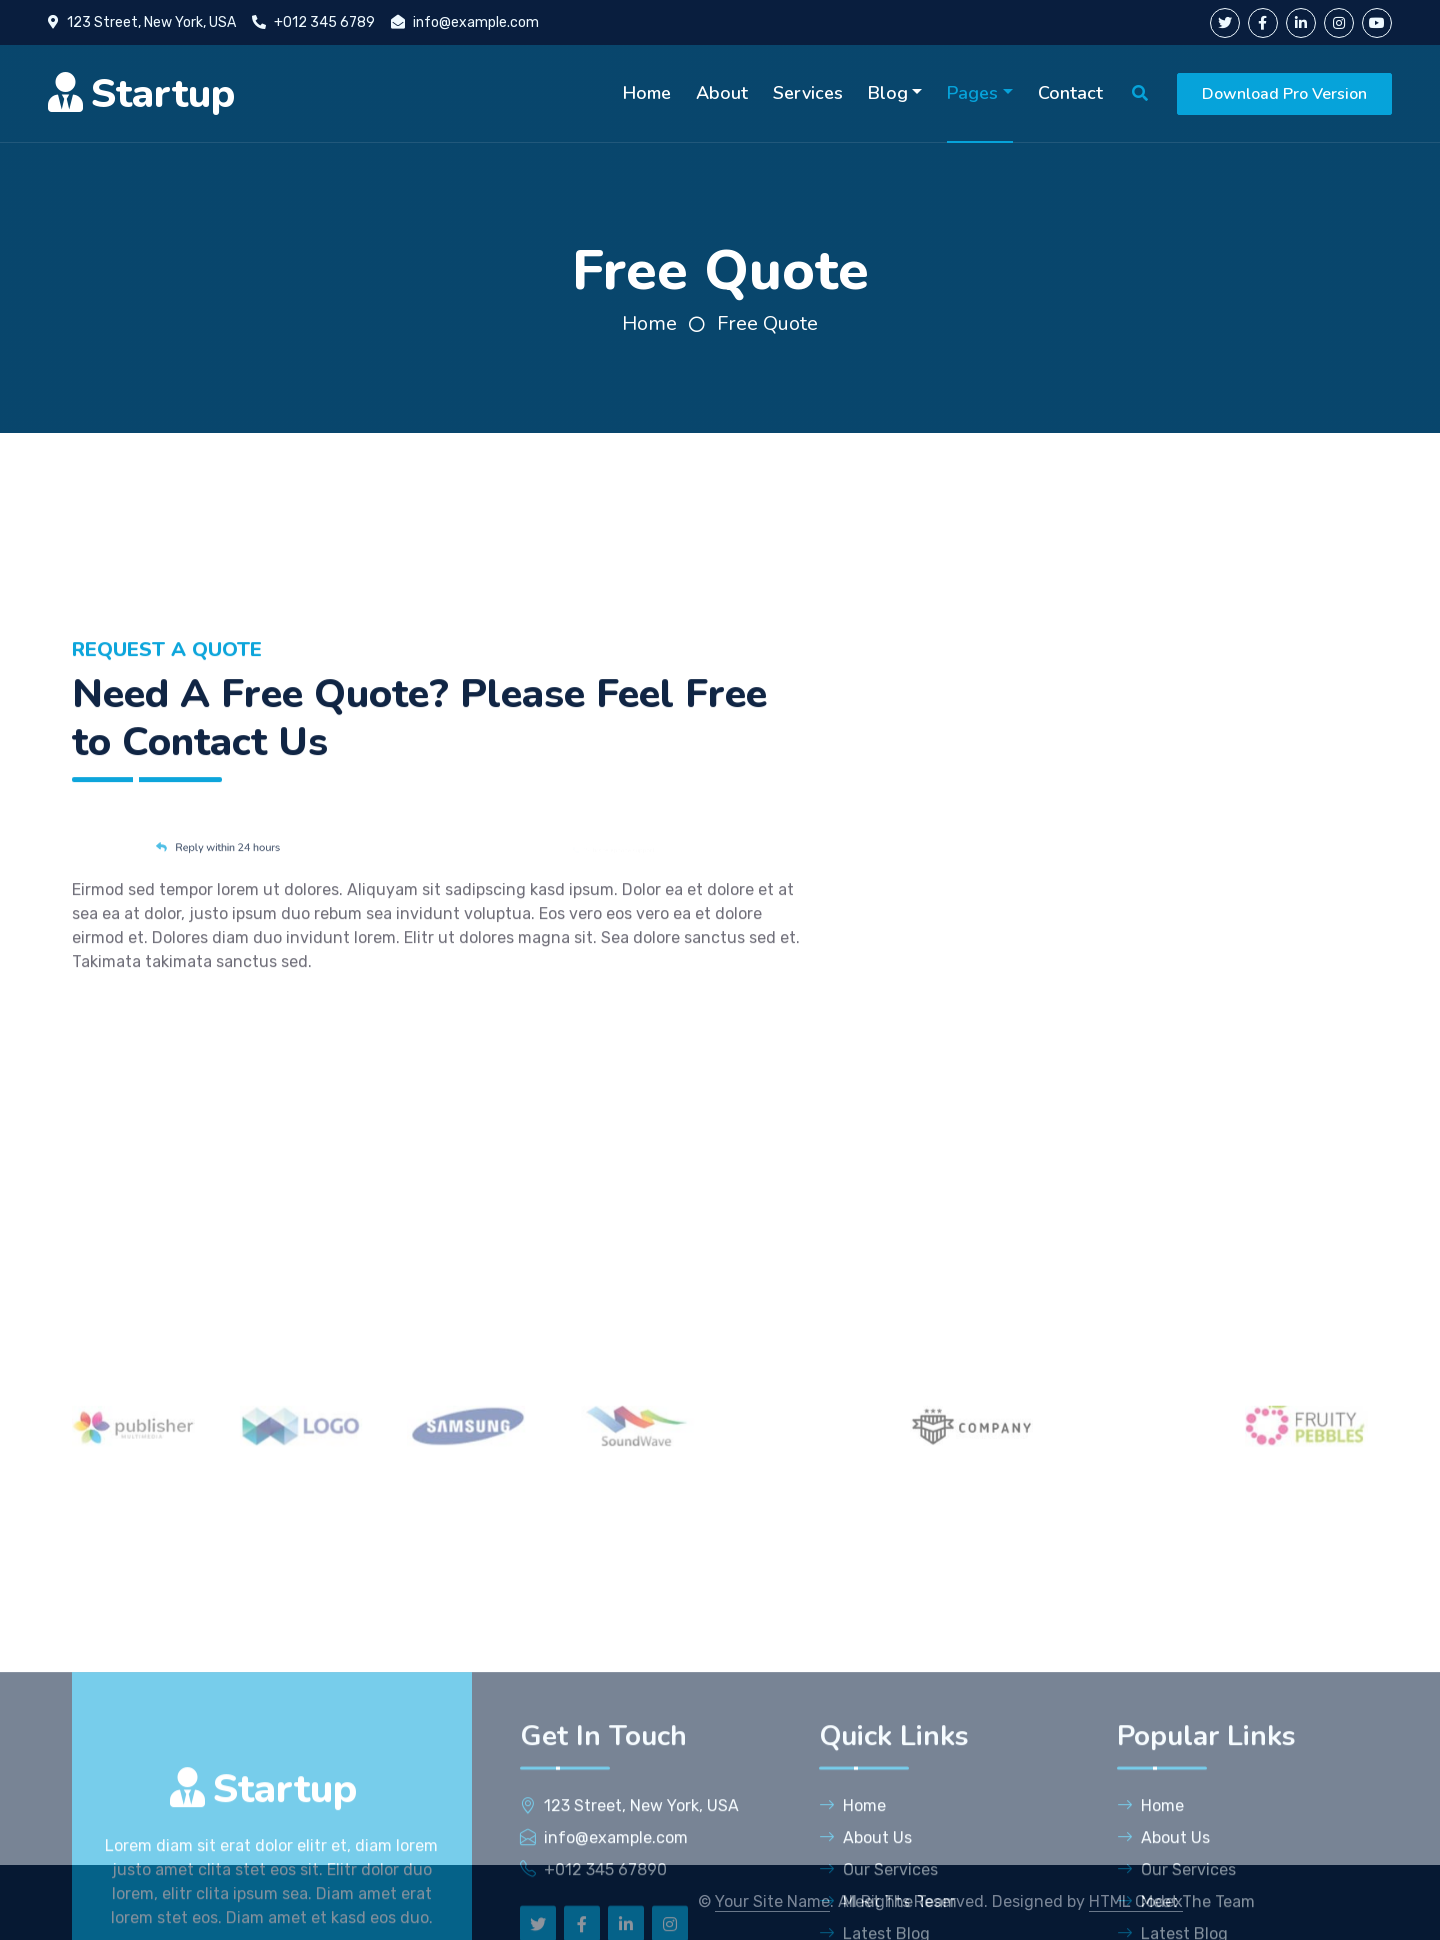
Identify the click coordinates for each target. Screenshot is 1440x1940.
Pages (972, 93)
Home (647, 93)
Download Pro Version (1284, 94)
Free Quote (767, 323)
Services (808, 93)
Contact (1070, 93)
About (722, 93)
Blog (888, 93)
